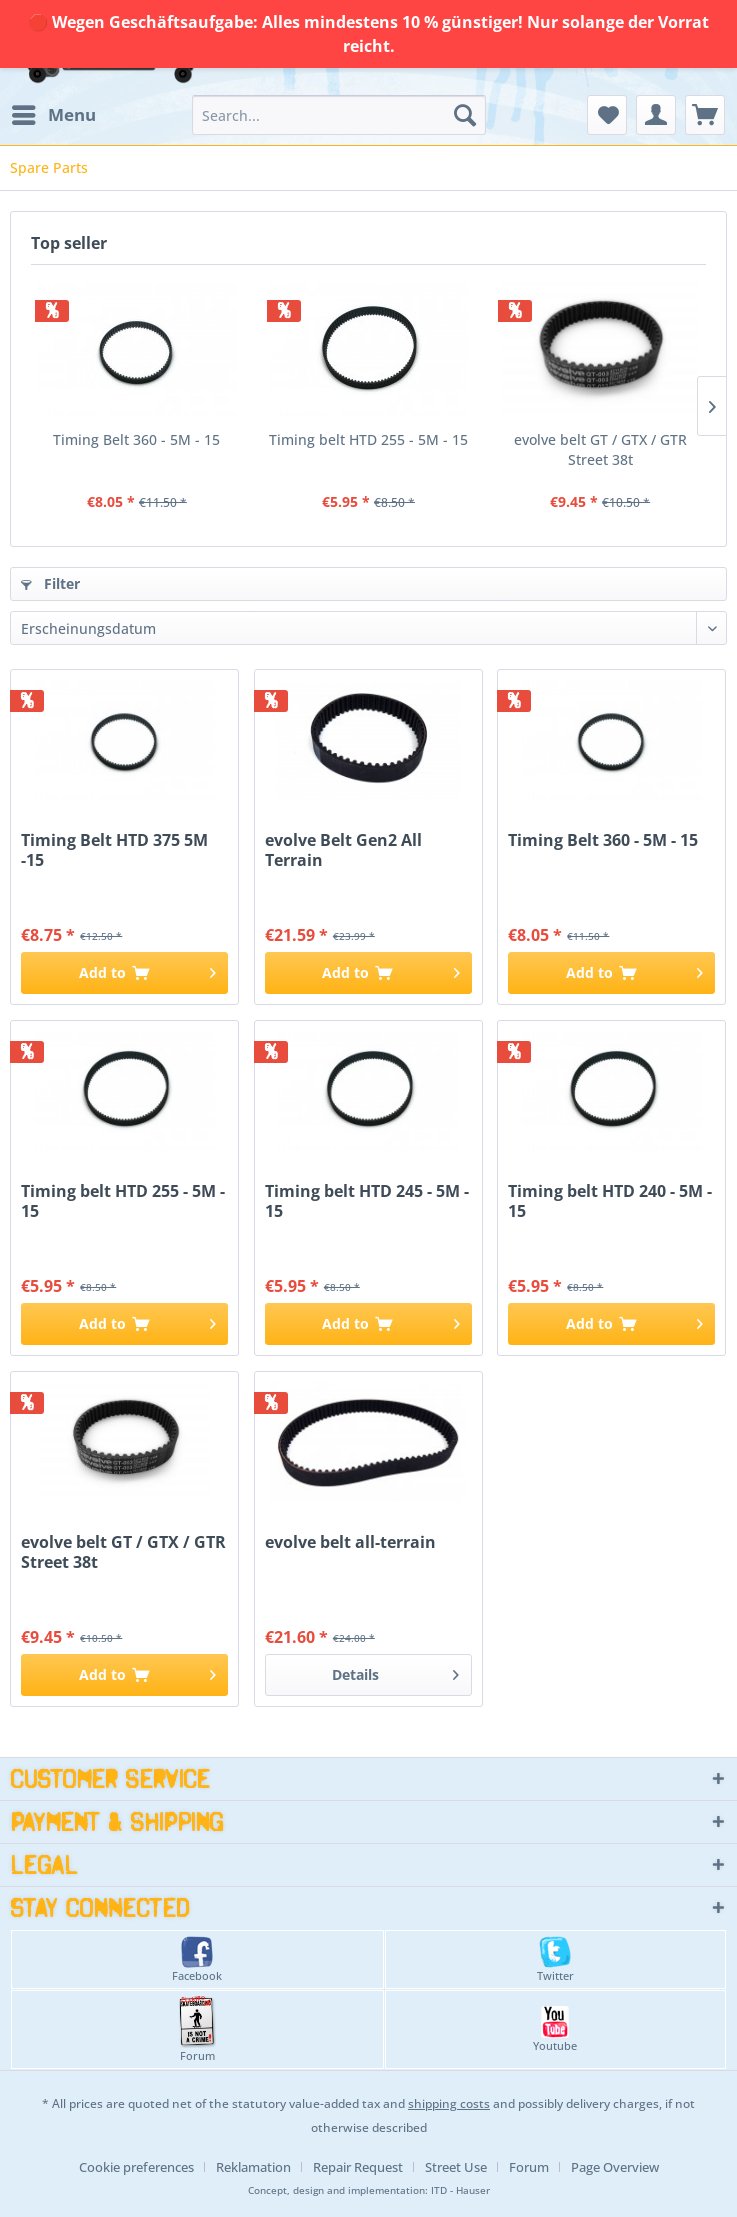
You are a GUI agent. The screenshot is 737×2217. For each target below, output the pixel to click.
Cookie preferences (136, 2167)
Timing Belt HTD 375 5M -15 (114, 850)
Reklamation (253, 2167)
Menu (54, 112)
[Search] (465, 115)
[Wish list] (607, 115)
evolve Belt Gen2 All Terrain (343, 850)
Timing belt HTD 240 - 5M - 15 (610, 1201)
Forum (197, 2029)
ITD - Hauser (460, 2190)
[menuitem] (53, 115)
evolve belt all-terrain (350, 1542)
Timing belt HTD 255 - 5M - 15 (368, 439)
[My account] (656, 115)
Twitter (555, 1959)
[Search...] (339, 115)
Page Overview (615, 2167)
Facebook (197, 1959)
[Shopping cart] (705, 115)
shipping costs (449, 2103)
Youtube (555, 2029)
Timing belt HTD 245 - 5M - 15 (367, 1201)
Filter (50, 583)
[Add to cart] (124, 973)
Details (395, 1671)
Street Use (456, 2167)
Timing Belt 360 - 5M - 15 (136, 439)
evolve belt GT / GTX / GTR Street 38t (600, 449)
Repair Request (358, 2167)
